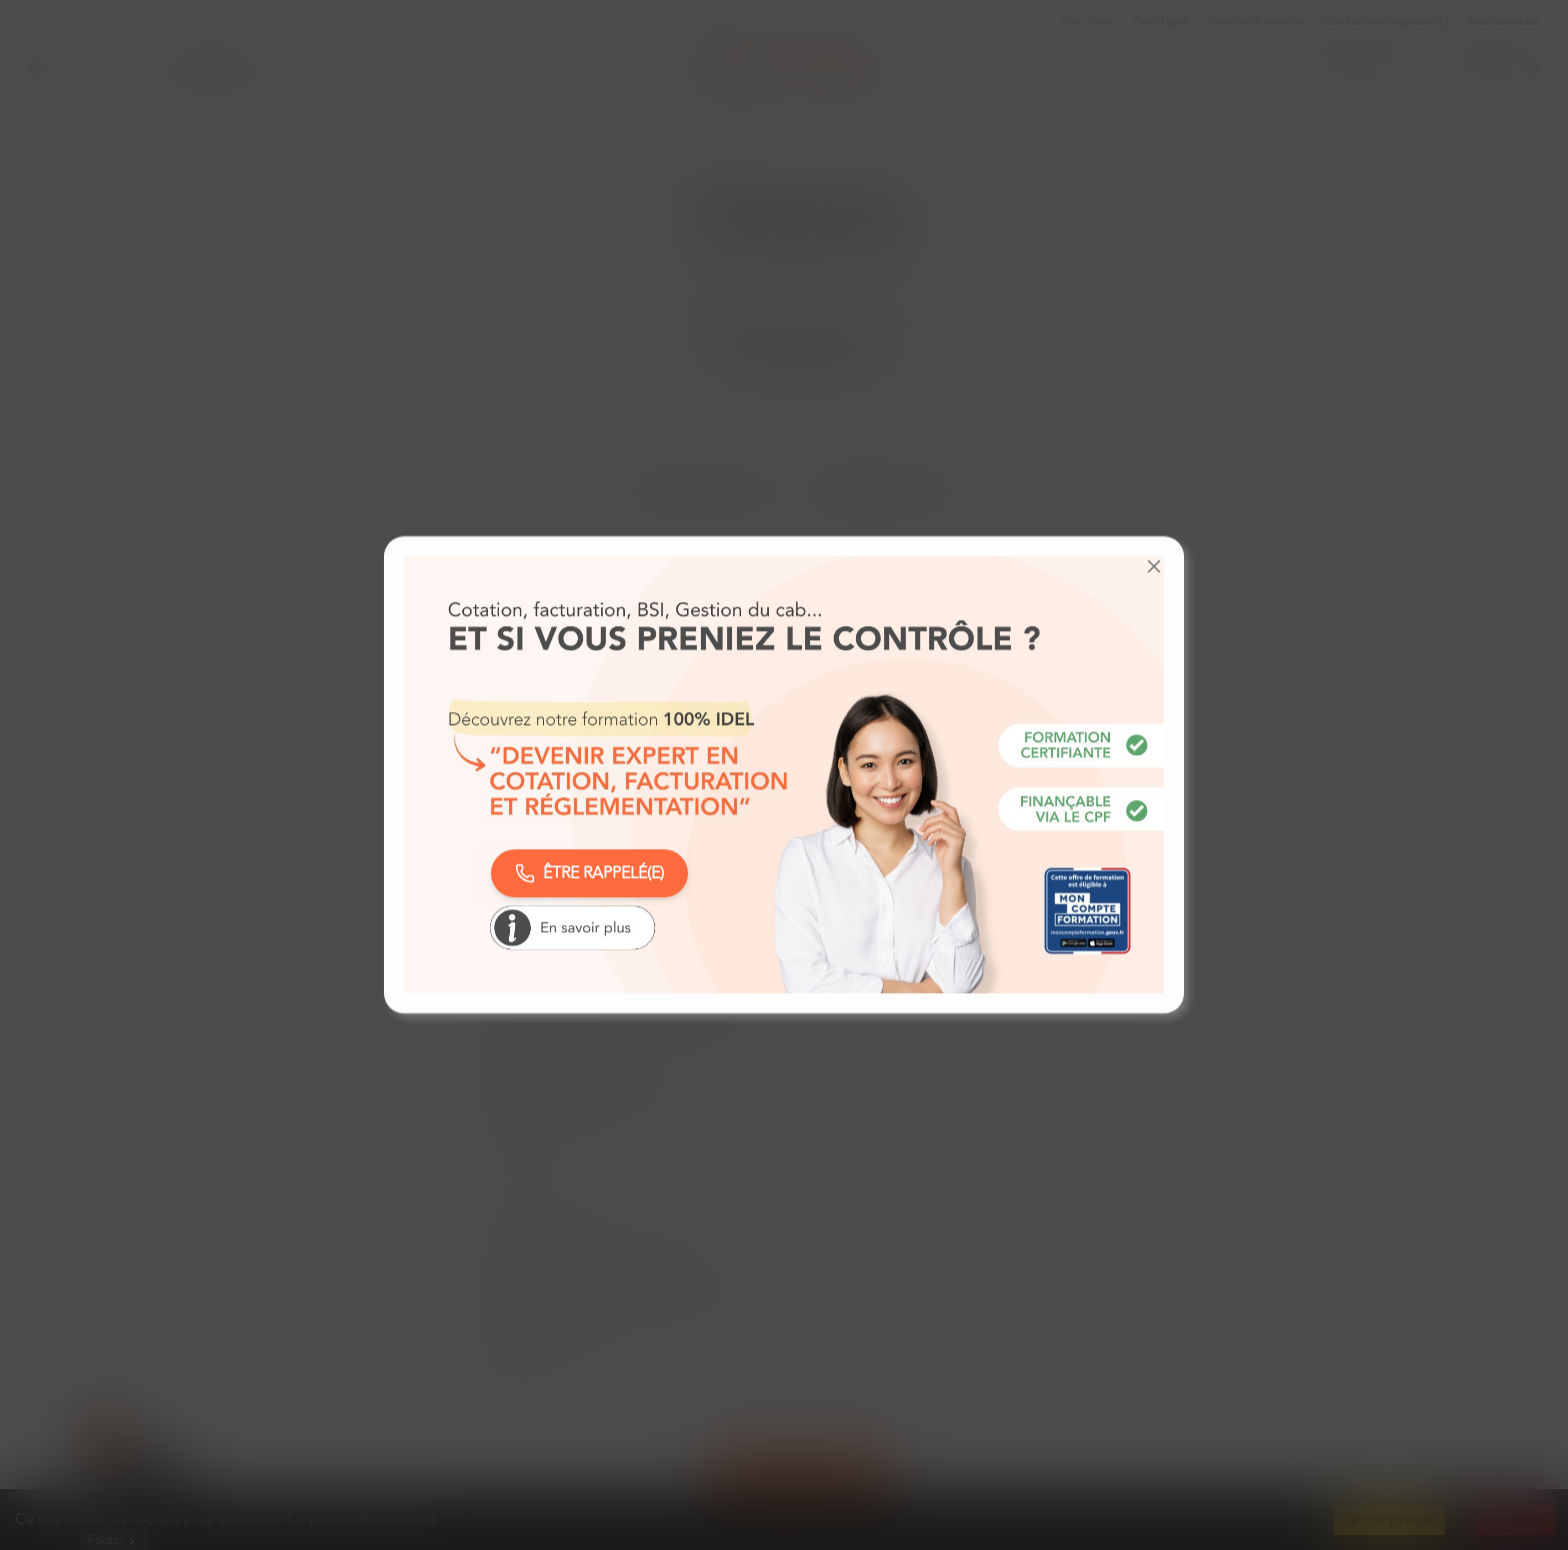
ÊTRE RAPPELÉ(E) (589, 873)
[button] (1154, 566)
